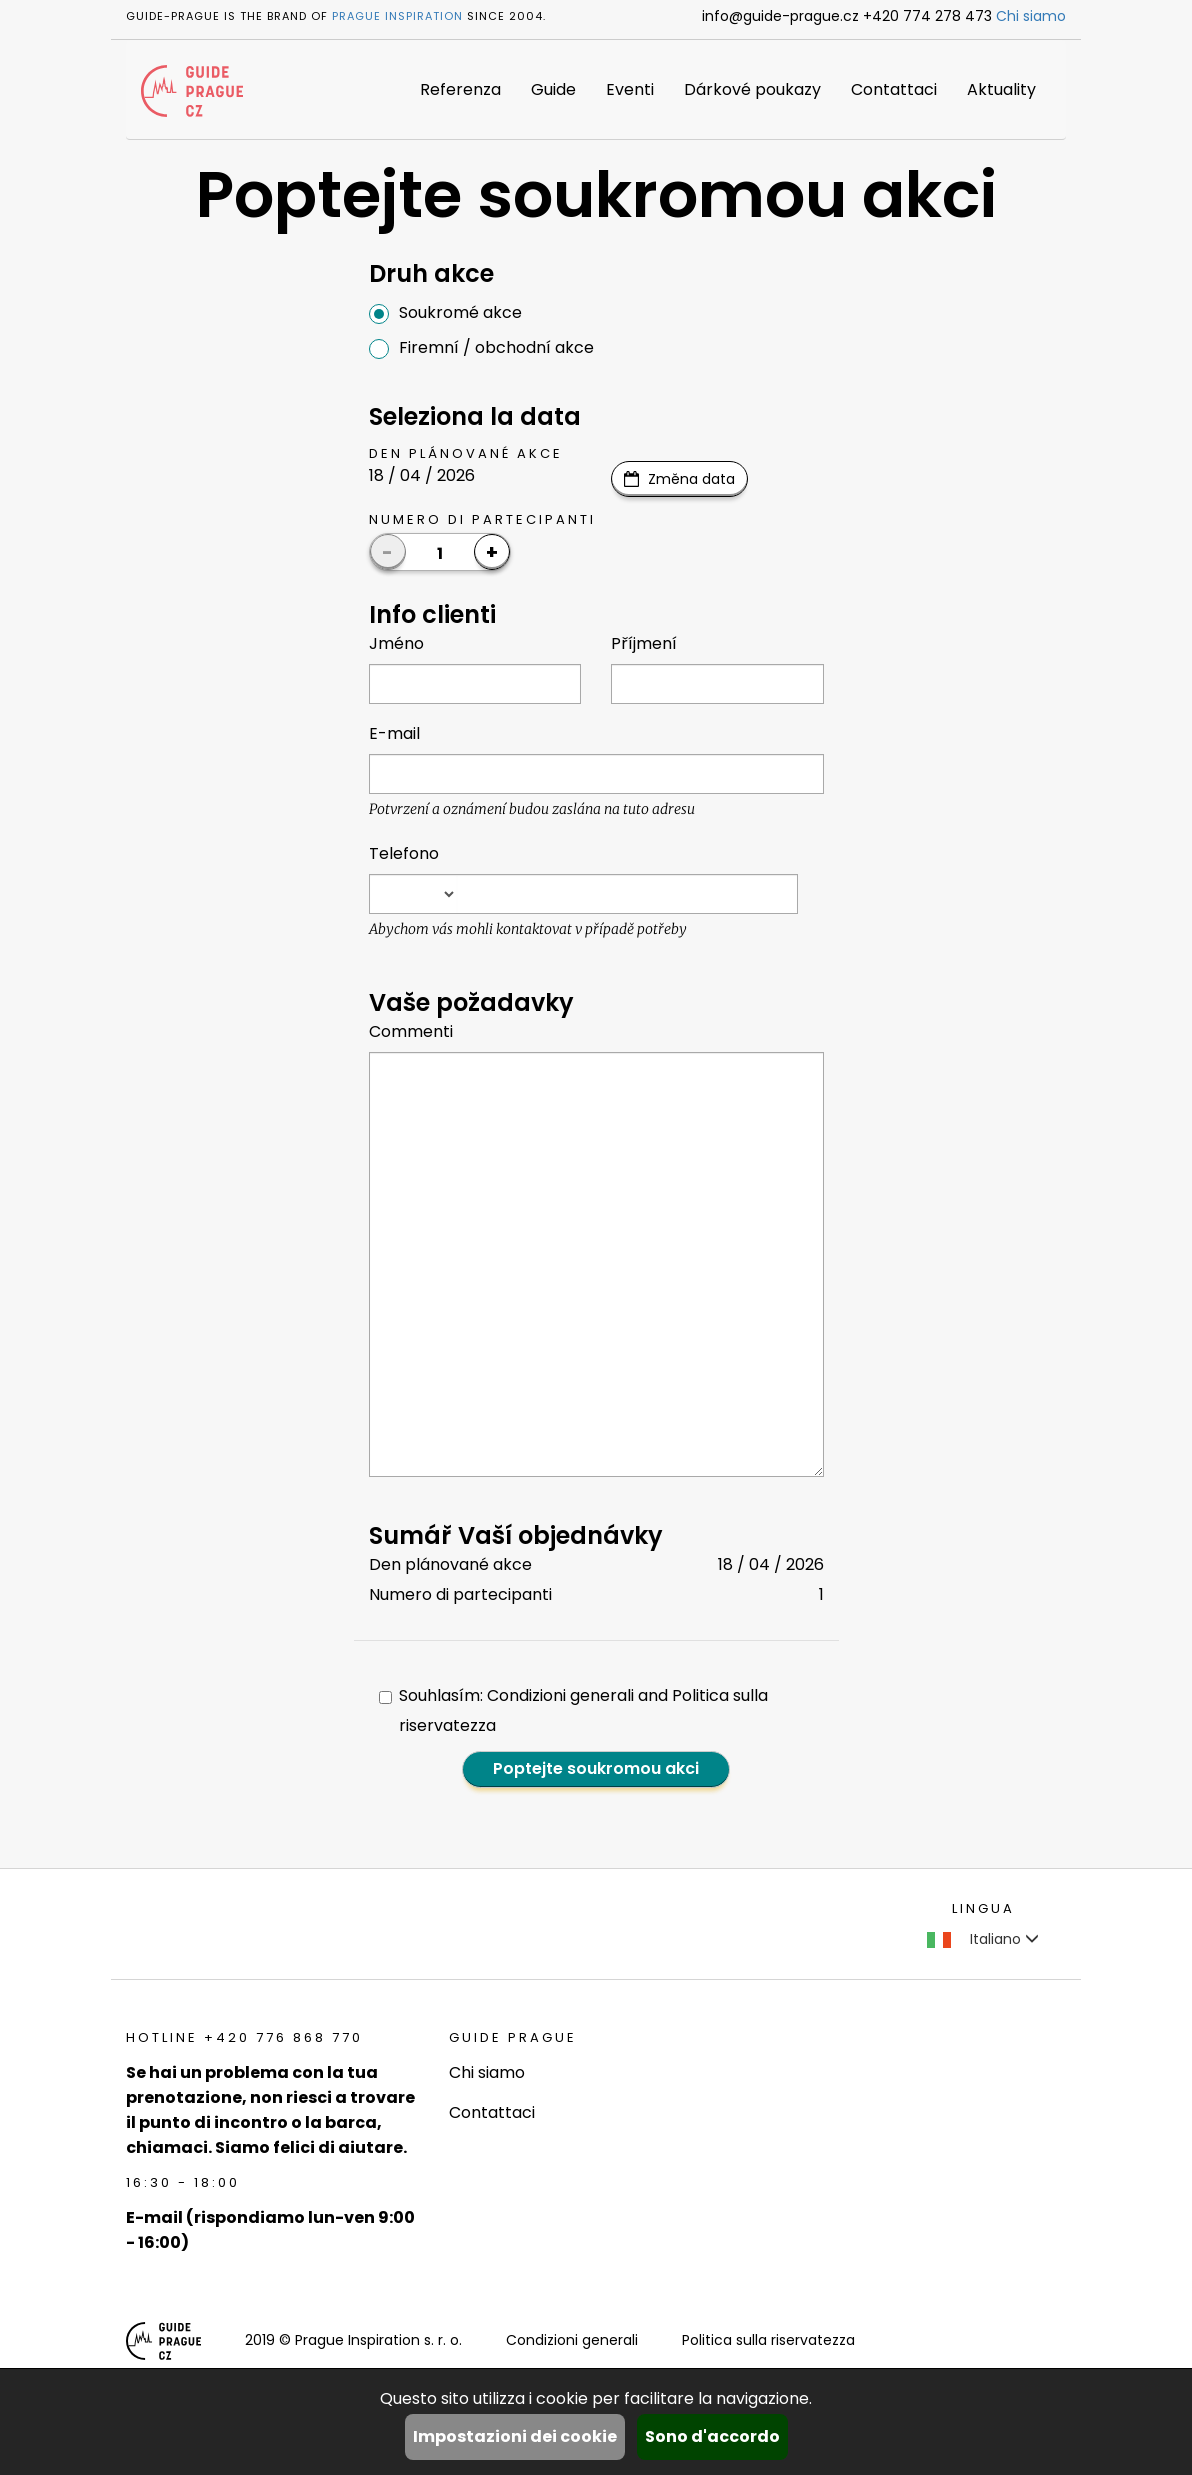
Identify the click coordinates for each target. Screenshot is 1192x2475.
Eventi (630, 89)
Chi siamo (1031, 16)
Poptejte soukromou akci (596, 1768)
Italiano (983, 1939)
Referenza (460, 89)
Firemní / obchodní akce (481, 347)
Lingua (983, 1908)
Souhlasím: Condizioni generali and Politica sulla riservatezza (573, 1710)
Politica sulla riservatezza (768, 2340)
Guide (553, 89)
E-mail (394, 733)
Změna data (691, 479)
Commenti (411, 1031)
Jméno (396, 643)
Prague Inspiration (397, 16)
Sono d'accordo (712, 2436)
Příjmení (644, 643)
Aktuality (1001, 89)
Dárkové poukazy (752, 89)
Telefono (404, 853)
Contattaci (894, 89)
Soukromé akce (445, 312)
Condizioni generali (572, 2340)
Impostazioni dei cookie (515, 2436)
